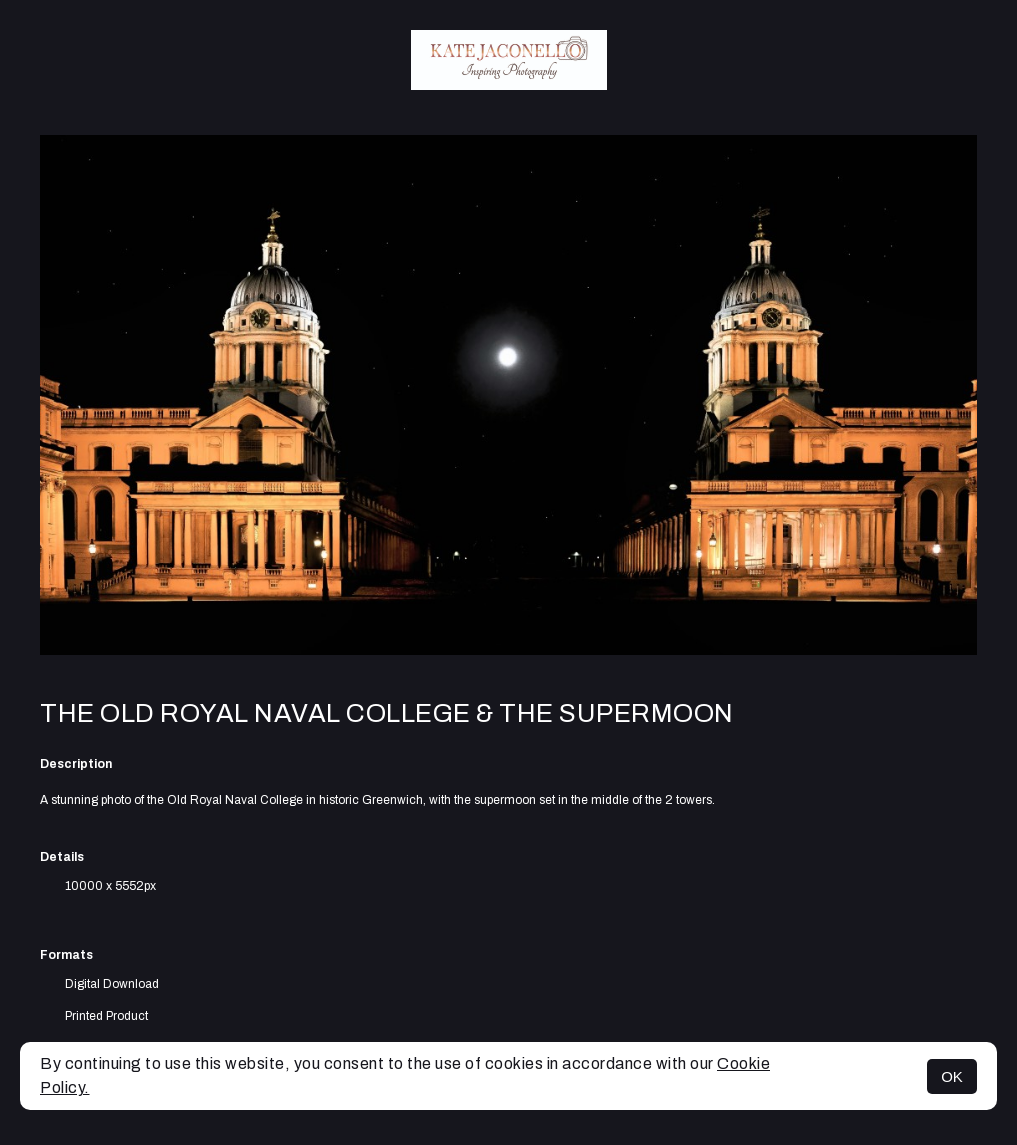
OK (952, 1076)
